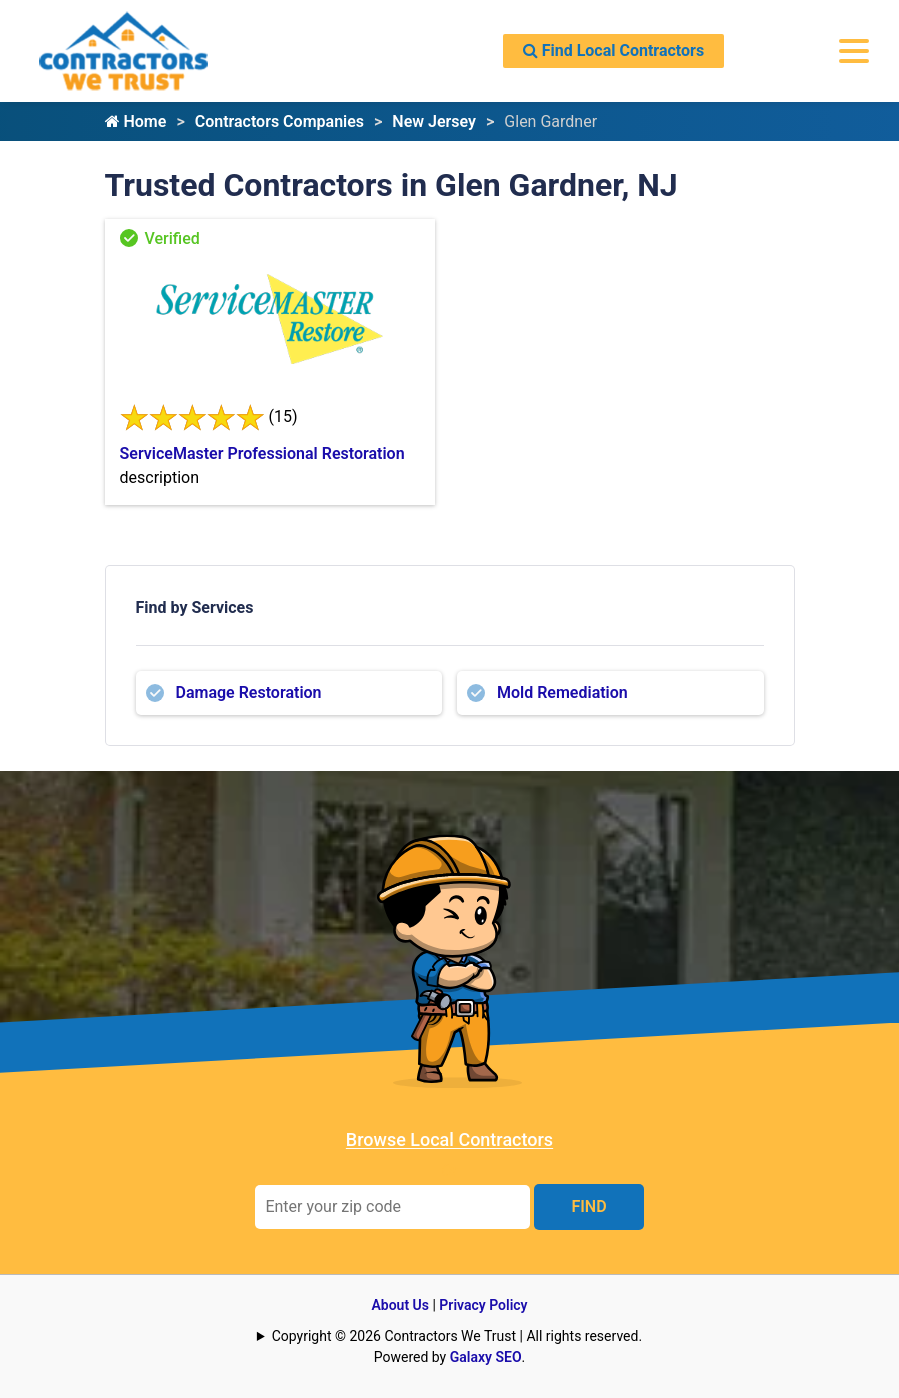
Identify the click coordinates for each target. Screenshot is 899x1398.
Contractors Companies (279, 121)
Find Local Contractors (613, 50)
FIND (588, 1206)
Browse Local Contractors (449, 1139)
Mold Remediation (562, 692)
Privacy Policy (483, 1305)
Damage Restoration (249, 692)
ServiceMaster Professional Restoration (262, 453)
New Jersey (434, 121)
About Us (400, 1305)
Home (136, 121)
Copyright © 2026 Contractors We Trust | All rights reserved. (457, 1336)
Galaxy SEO (486, 1357)
